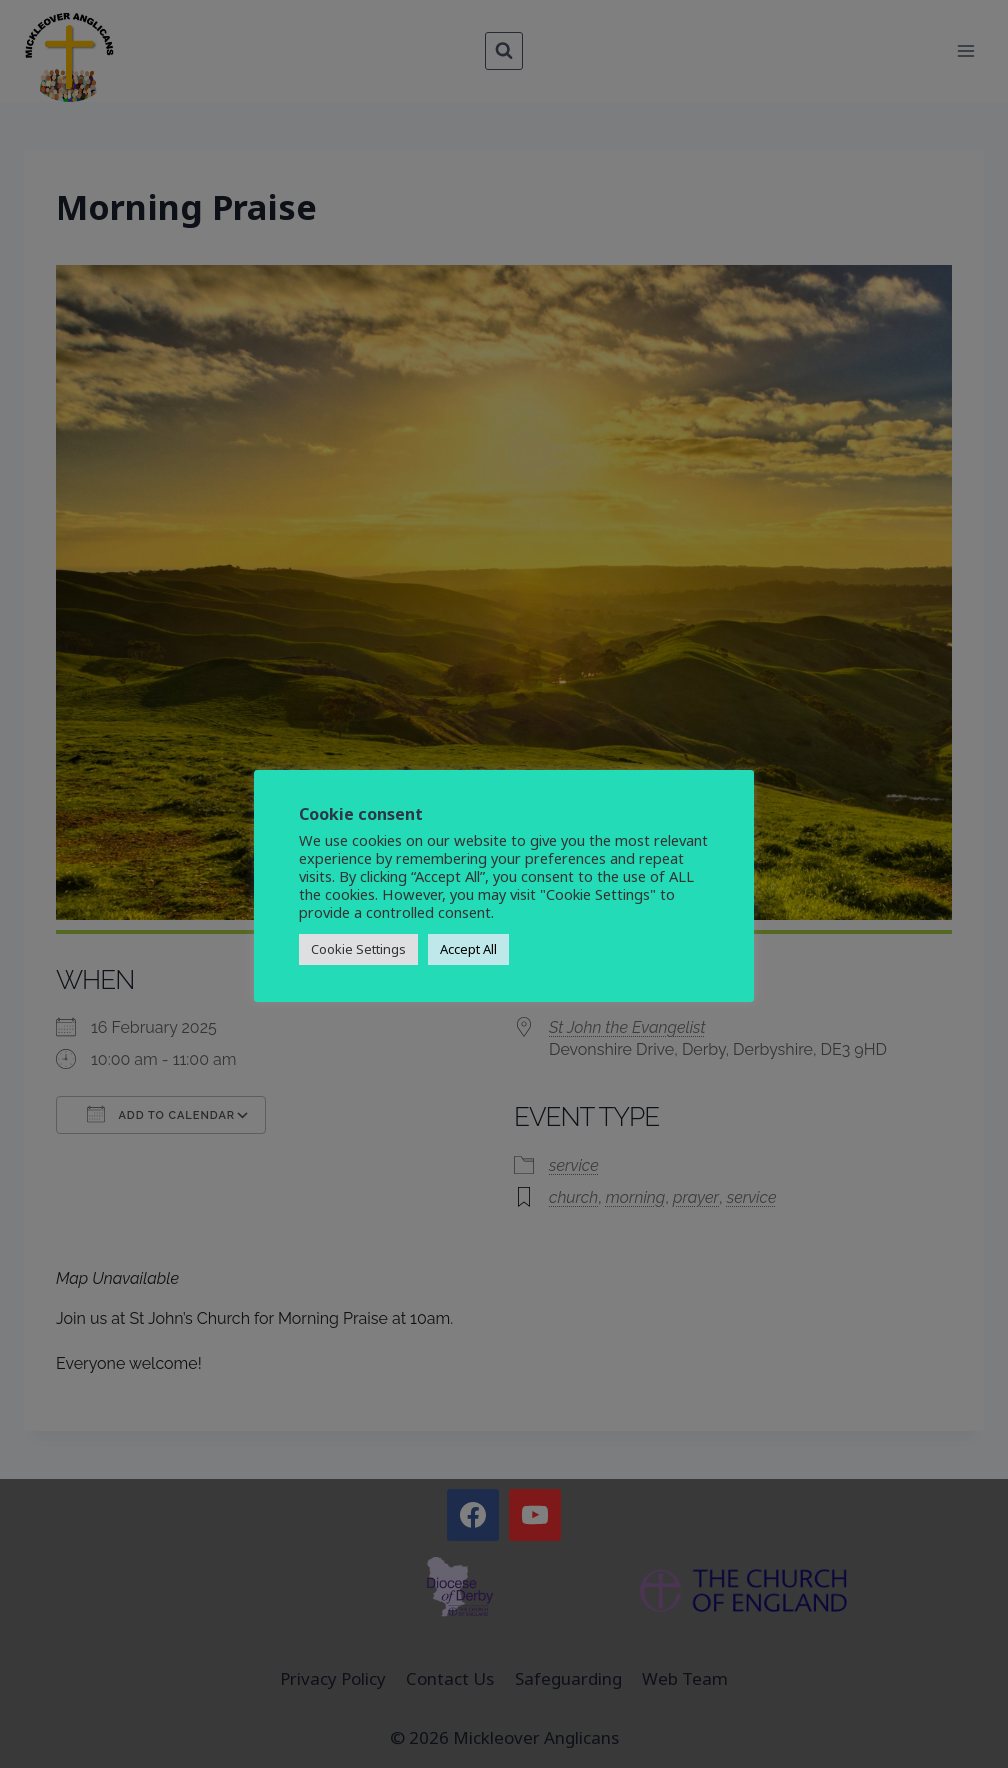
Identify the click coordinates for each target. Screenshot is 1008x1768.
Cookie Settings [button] (358, 949)
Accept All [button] (468, 949)
